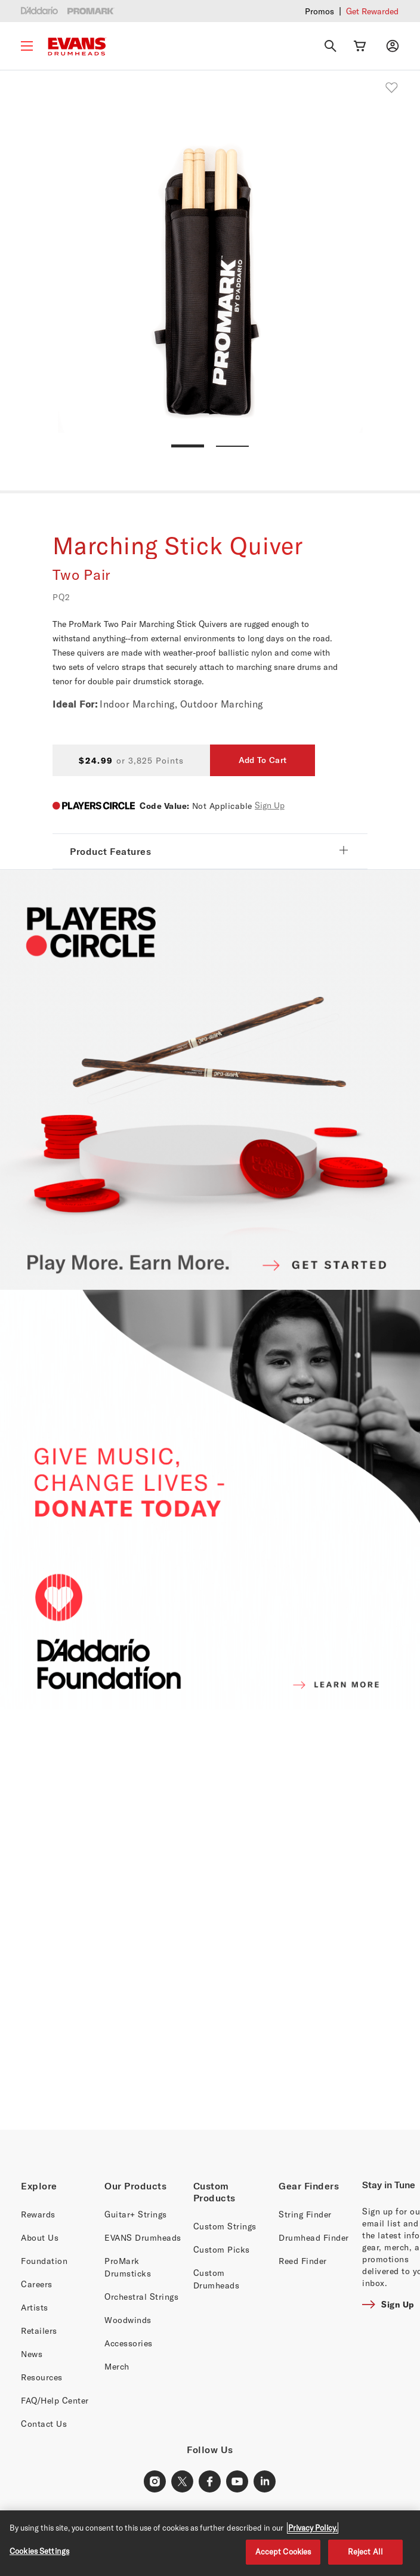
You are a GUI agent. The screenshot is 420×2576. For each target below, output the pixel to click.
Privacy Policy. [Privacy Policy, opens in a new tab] (312, 2527)
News (31, 2354)
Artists (34, 2307)
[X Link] (182, 2481)
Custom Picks (221, 2249)
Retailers (39, 2330)
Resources (42, 2377)
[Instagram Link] (155, 2481)
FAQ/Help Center (55, 2400)
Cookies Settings (39, 2551)
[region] (210, 2543)
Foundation (44, 2261)
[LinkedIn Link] (265, 2481)
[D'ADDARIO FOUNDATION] (210, 1500)
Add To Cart (262, 760)
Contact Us (44, 2424)
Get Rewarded (372, 11)
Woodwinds (128, 2320)
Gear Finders (309, 2186)
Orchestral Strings (141, 2296)
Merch (116, 2366)
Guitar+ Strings (135, 2214)
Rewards (38, 2214)
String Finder (305, 2214)
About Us (39, 2237)
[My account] (392, 46)
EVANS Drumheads (142, 2237)
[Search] (330, 46)
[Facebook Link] (210, 2481)
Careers (36, 2284)
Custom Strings (225, 2226)
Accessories (128, 2343)
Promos (319, 11)
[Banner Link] (210, 1920)
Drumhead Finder (314, 2237)
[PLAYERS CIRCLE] (210, 1080)
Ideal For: (74, 704)
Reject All (365, 2551)
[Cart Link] (360, 46)
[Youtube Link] (237, 2481)
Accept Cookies (283, 2551)
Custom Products (214, 2192)
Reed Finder (303, 2261)
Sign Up (270, 805)
